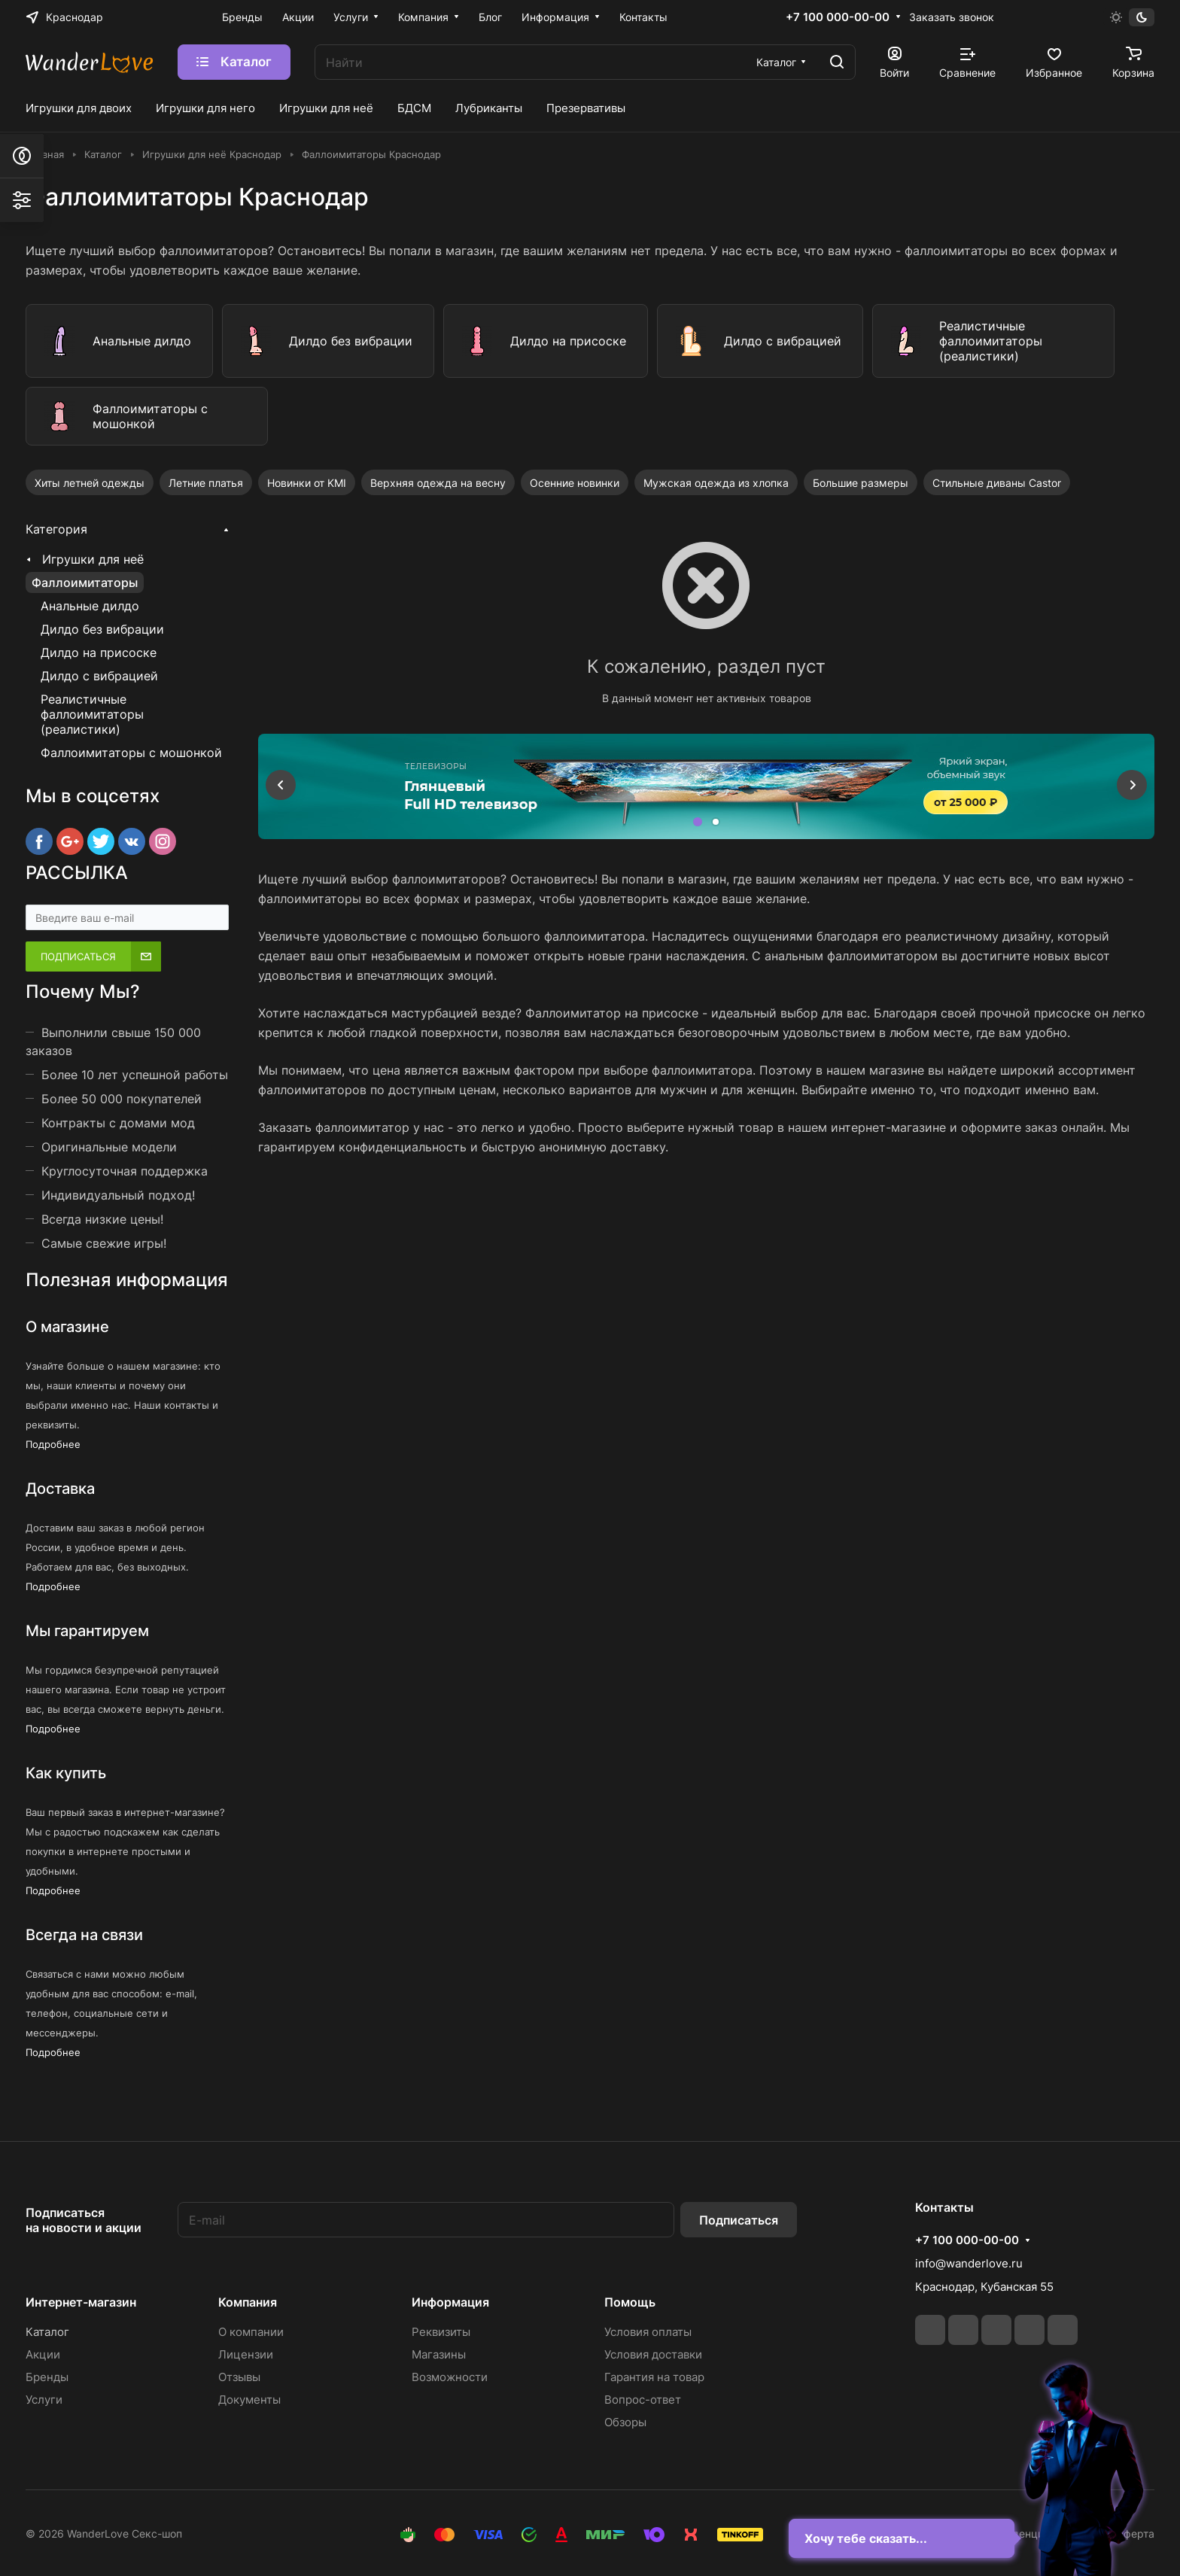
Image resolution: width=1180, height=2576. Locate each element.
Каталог (47, 2332)
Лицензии (245, 2354)
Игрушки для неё (93, 559)
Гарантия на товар (654, 2377)
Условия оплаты (648, 2332)
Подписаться (738, 2220)
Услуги (44, 2399)
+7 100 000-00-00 (838, 17)
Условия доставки (653, 2354)
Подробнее (53, 1444)
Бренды (47, 2377)
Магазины (439, 2354)
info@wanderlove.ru (969, 2263)
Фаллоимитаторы (85, 582)
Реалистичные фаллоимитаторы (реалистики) (92, 714)
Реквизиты (441, 2332)
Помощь (629, 2302)
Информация (450, 2302)
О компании (251, 2332)
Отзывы (239, 2377)
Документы (249, 2399)
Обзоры (625, 2422)
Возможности (450, 2377)
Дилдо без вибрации (102, 629)
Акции (43, 2354)
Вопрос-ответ (642, 2399)
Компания (247, 2302)
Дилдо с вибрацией (99, 675)
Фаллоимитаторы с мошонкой (131, 752)
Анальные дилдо (90, 605)
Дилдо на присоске (99, 652)
